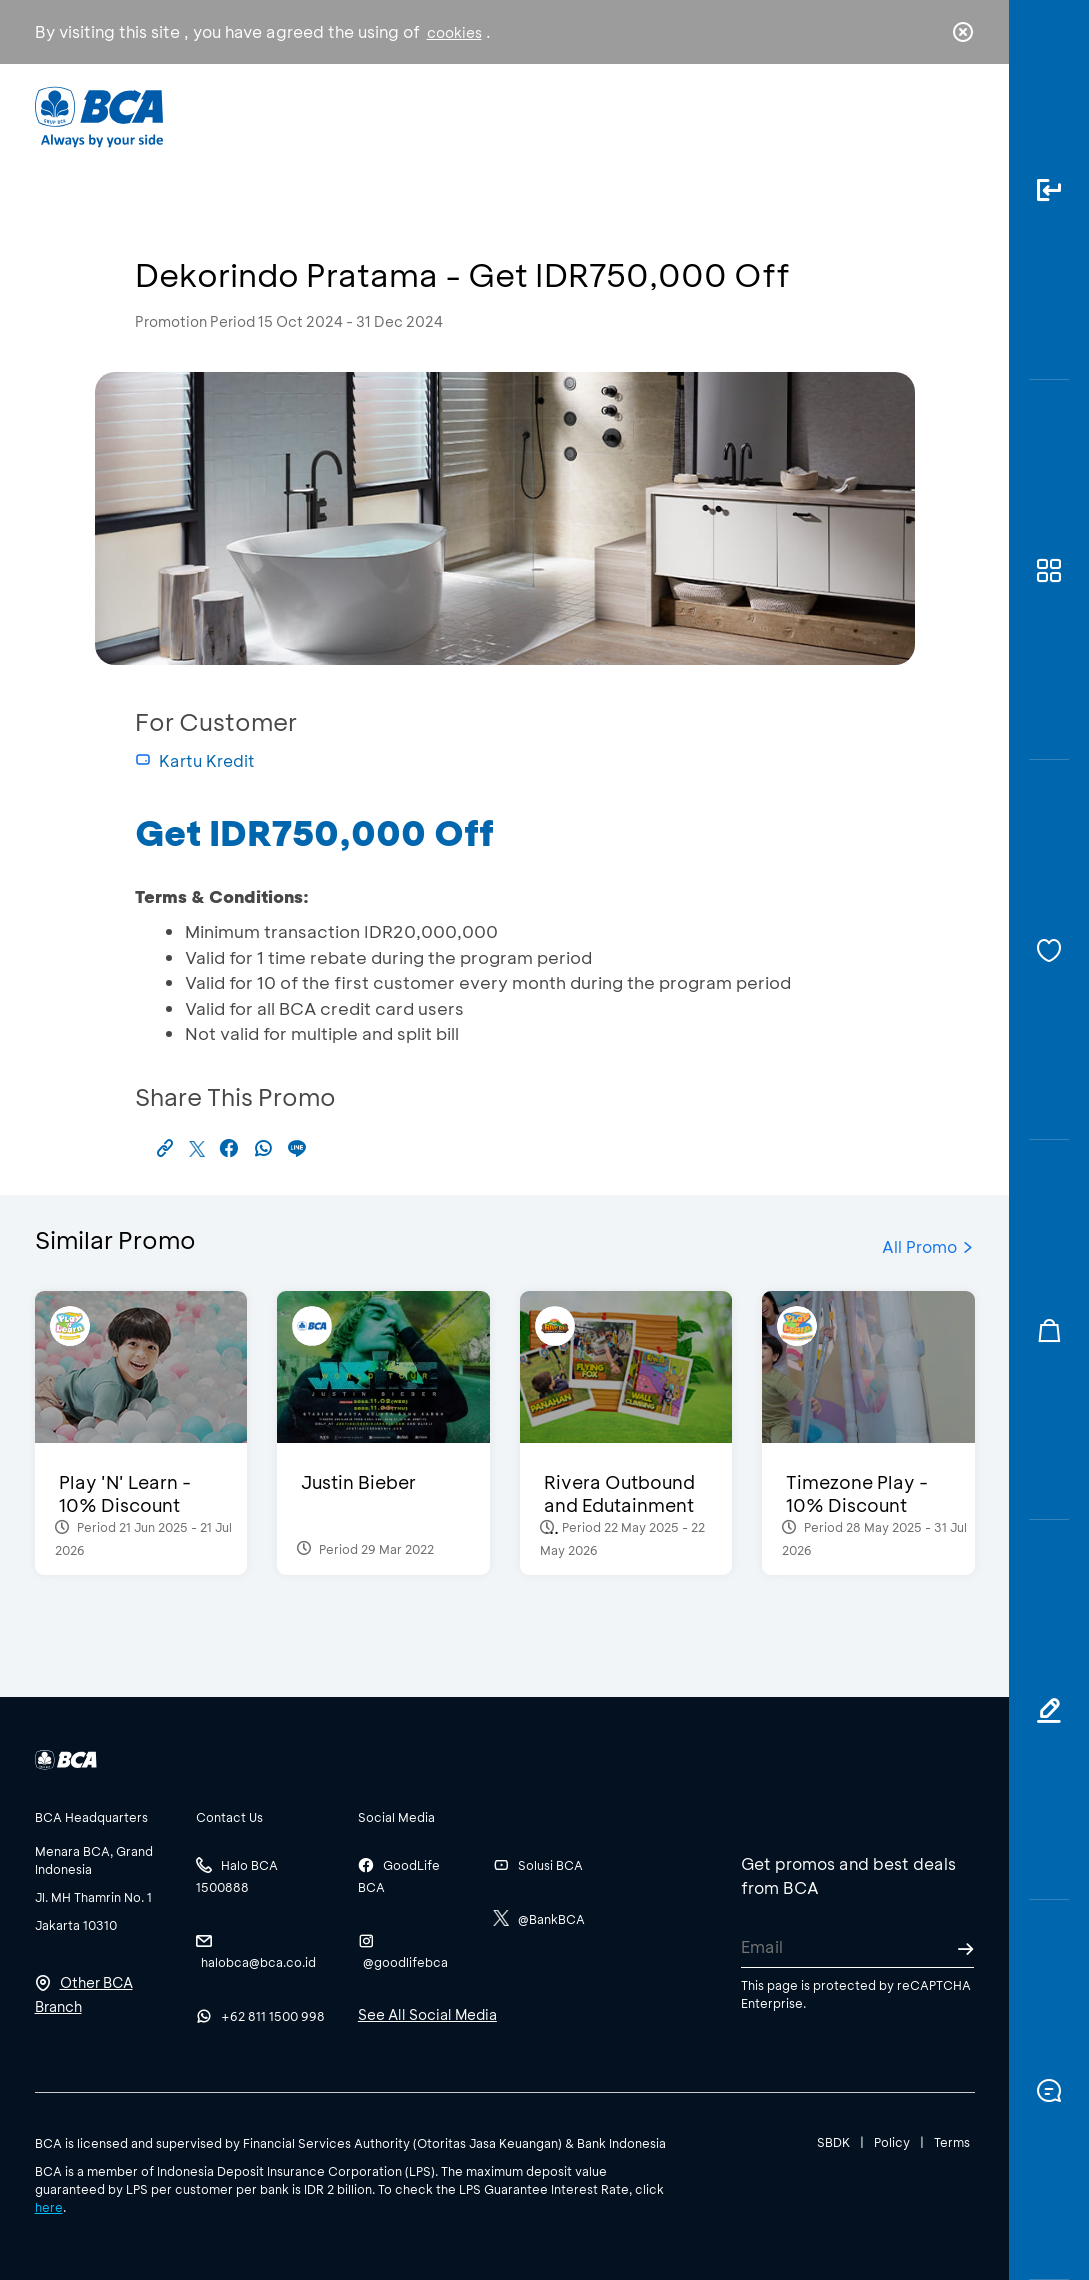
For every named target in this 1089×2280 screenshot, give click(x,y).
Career (701, 115)
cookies (454, 32)
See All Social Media (427, 2014)
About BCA (585, 115)
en (957, 117)
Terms (952, 2142)
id (921, 117)
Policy (892, 2142)
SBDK (833, 2142)
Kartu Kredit (195, 760)
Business (463, 115)
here (49, 2207)
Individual (348, 115)
